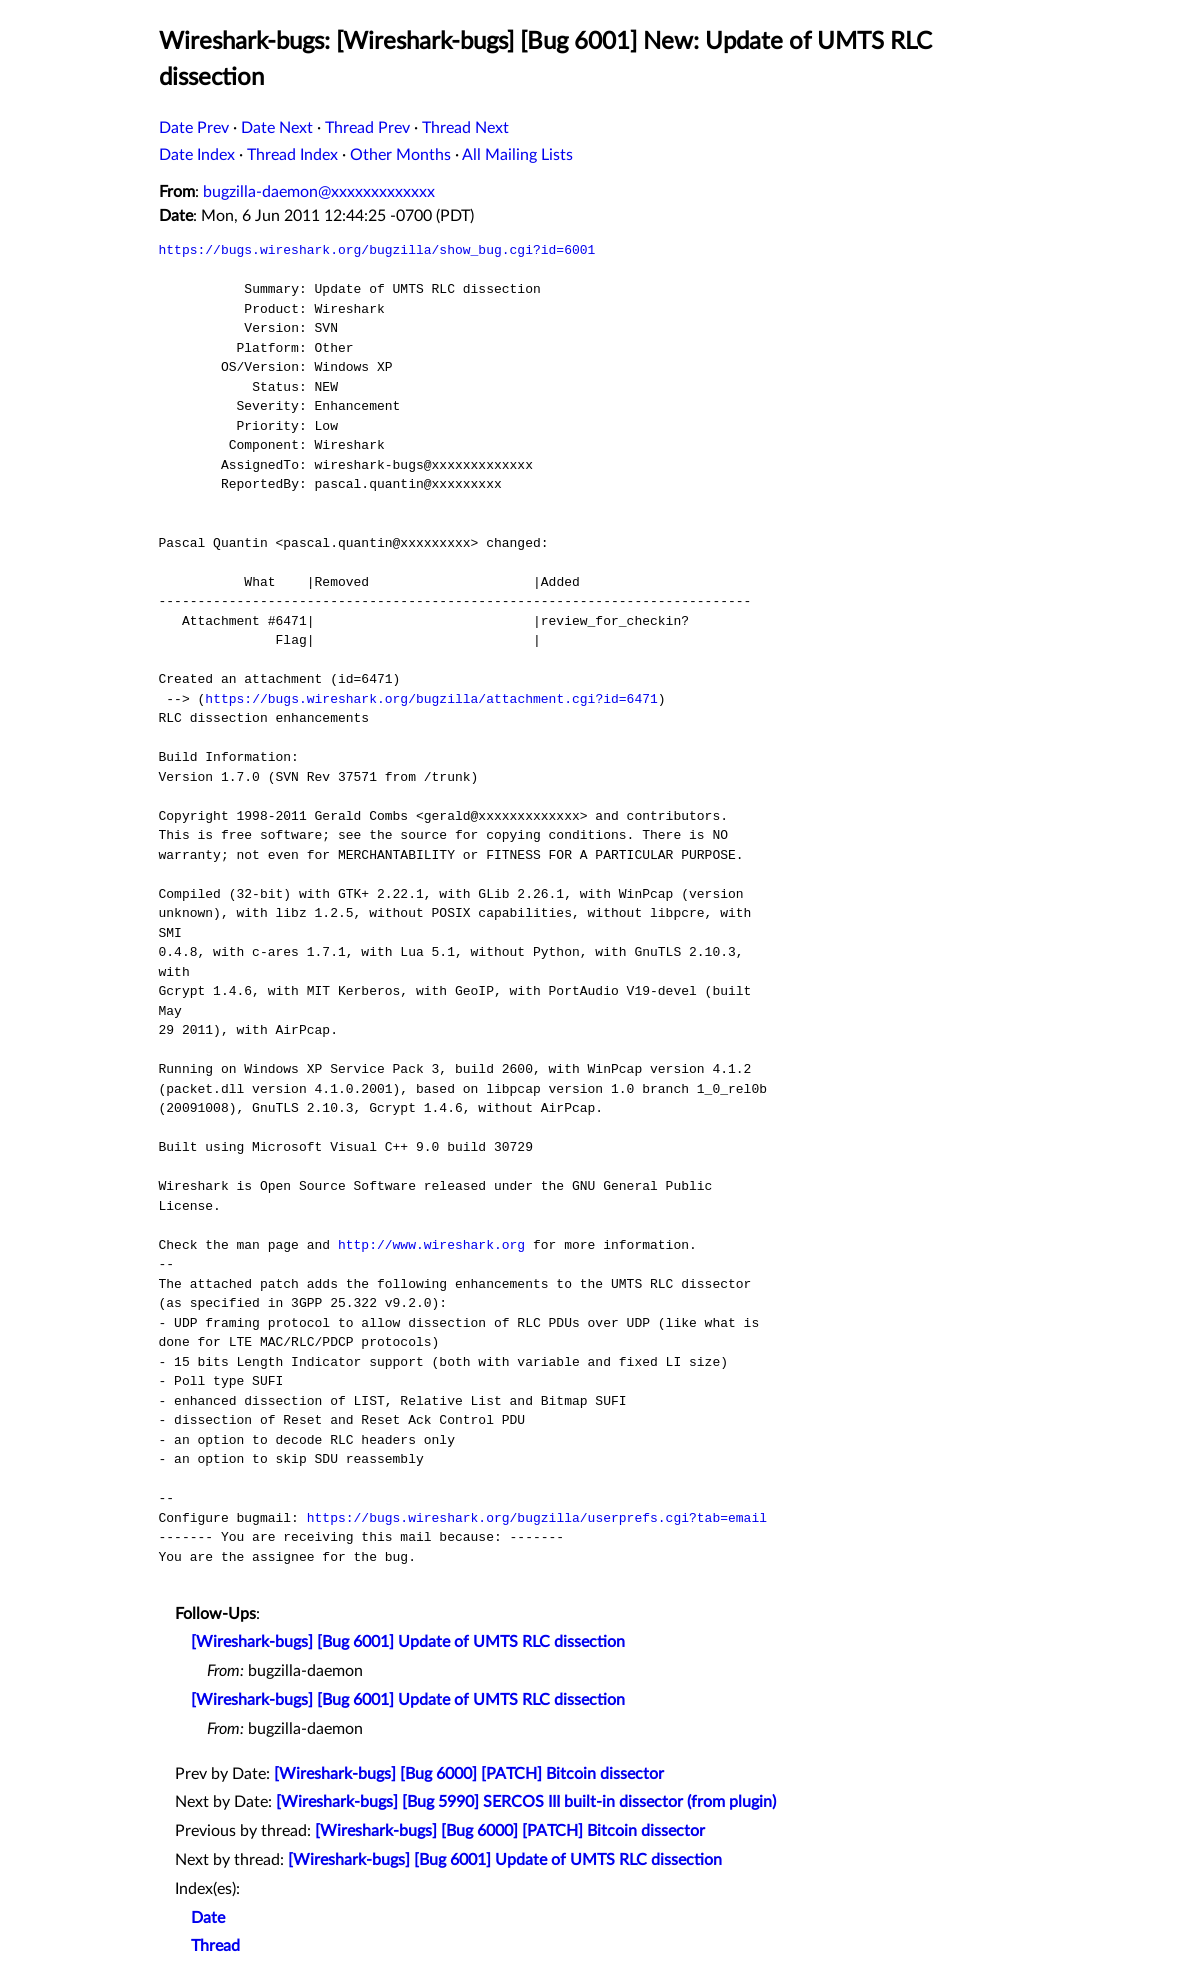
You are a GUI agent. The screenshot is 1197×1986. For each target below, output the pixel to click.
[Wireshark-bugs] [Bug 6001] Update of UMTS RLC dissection (408, 1642)
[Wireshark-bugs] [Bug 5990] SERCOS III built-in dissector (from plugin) (526, 1802)
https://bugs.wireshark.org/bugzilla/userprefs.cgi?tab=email (537, 1518)
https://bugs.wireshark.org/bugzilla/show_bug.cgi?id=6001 (377, 250)
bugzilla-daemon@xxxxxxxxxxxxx (319, 192)
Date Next (277, 128)
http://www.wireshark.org (431, 1245)
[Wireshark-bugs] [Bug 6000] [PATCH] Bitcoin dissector (469, 1774)
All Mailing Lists (517, 155)
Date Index (197, 155)
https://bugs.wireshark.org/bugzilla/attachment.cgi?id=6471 (431, 699)
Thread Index (292, 155)
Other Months (400, 155)
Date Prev (194, 128)
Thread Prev (367, 128)
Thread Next (465, 128)
